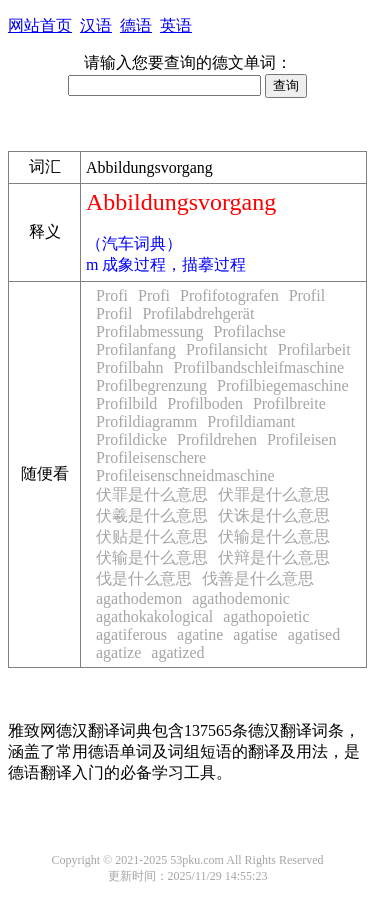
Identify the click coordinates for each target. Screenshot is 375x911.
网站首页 (40, 25)
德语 (136, 25)
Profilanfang (136, 349)
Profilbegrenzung (151, 385)
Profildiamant (251, 421)
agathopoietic (266, 616)
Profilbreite (289, 403)
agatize (118, 652)
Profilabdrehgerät (198, 313)
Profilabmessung (150, 331)
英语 (176, 25)
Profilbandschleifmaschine (259, 367)
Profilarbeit (314, 349)
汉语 (96, 25)
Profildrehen (217, 439)
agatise (255, 634)
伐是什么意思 (144, 578)
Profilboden (205, 403)
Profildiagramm (146, 421)
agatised (314, 634)
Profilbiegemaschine (283, 385)
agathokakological (154, 616)
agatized (177, 652)
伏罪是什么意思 (152, 494)
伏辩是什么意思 (274, 557)
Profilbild (126, 403)
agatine (200, 634)
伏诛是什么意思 (274, 515)
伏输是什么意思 (274, 536)
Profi (112, 295)
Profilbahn (130, 367)
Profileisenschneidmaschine (185, 475)
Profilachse (250, 331)
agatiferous (131, 634)
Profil (307, 295)
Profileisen (301, 439)
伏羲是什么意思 (152, 515)
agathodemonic (241, 598)
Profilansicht (227, 349)
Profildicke (131, 439)
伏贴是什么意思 (152, 536)
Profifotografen (229, 295)
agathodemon (139, 598)
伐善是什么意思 (258, 578)
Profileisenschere (151, 457)
